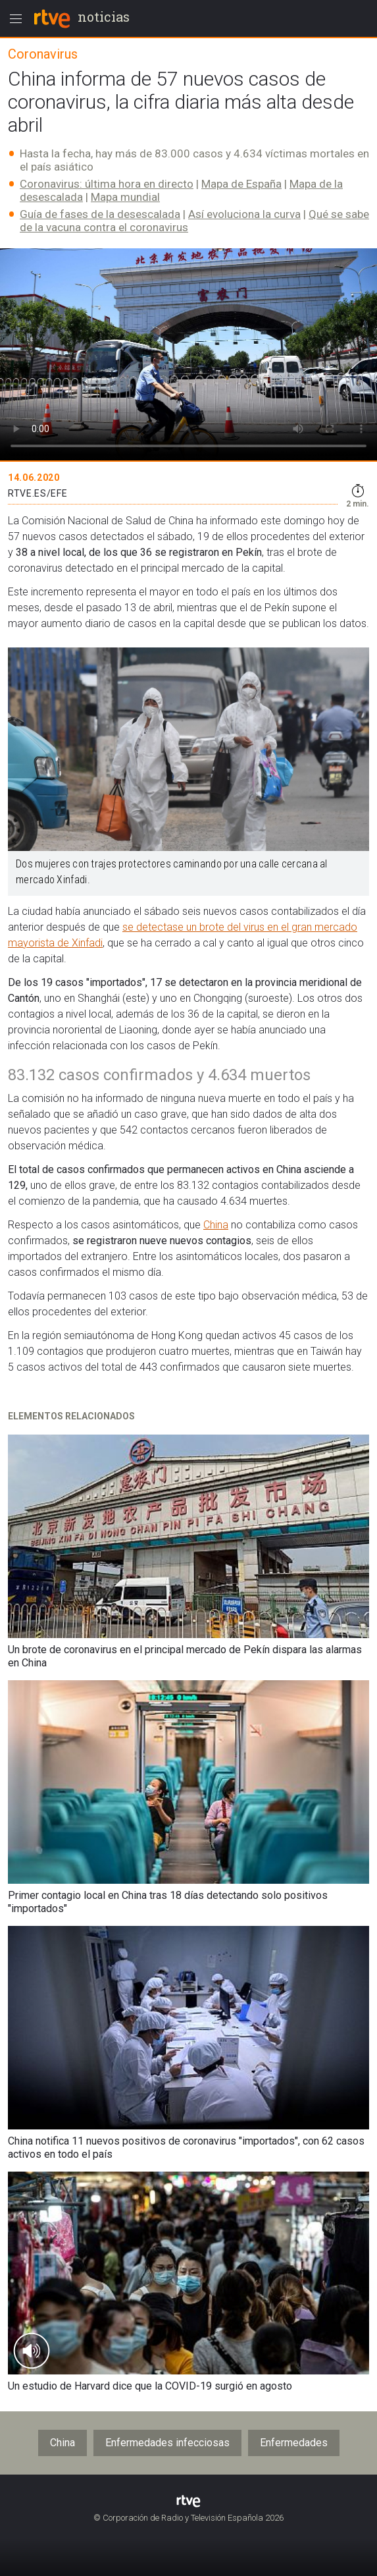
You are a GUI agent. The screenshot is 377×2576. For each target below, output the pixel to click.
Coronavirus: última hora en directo (106, 183)
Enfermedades (294, 2442)
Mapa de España (241, 183)
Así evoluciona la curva (244, 214)
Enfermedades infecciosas (167, 2442)
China (215, 1225)
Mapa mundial (125, 197)
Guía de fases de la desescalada (100, 214)
